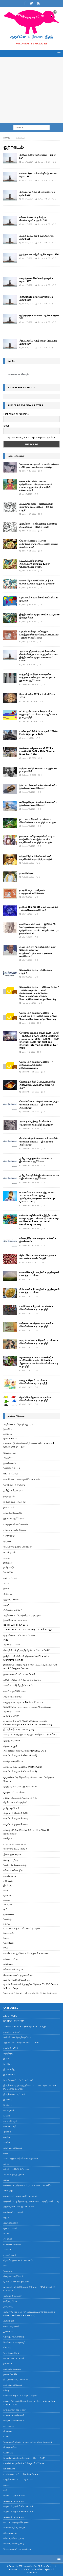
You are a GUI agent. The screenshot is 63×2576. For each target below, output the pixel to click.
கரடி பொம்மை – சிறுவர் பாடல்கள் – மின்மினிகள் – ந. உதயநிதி (38, 1342)
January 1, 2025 (28, 664)
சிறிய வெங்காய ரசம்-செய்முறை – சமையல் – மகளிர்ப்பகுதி (37, 1257)
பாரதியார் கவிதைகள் (14, 1529)
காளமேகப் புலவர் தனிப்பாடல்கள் (21, 1479)
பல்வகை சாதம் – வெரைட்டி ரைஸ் (21, 1928)
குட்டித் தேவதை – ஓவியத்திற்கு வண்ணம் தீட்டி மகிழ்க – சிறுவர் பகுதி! (36, 506)
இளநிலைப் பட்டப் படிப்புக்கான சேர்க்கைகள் (27, 1706)
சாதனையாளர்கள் (12, 1696)
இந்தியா (7, 1562)
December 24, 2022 (30, 1128)
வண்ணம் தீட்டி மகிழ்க (15, 1848)
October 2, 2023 (29, 775)
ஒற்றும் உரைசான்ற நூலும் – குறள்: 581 (37, 156)
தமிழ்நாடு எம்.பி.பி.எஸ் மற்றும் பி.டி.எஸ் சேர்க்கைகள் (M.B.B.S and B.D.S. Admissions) (27, 1722)
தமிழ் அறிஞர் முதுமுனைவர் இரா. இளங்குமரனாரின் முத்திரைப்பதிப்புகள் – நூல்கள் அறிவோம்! (37, 951)
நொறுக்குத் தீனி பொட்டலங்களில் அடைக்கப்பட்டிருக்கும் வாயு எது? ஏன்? (37, 1084)
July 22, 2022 (27, 1313)
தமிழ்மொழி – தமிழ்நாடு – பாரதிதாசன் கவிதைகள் (33, 891)
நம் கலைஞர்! (26, 872)
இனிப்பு (7, 1885)
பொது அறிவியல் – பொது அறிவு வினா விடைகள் (30, 1992)
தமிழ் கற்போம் (11, 1808)
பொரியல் (8, 1942)
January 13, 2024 (29, 758)
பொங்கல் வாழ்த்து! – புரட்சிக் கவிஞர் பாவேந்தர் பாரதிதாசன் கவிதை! (39, 465)
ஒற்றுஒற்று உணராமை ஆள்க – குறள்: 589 (39, 317)
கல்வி (6, 1605)
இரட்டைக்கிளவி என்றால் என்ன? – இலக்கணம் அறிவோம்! (38, 786)
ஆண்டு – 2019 (11, 1644)
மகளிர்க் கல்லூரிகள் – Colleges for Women (26, 1953)
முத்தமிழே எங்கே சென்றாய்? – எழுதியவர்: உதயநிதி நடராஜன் (36, 857)
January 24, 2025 (29, 514)
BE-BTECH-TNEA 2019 (15, 1624)
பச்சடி (6, 1923)
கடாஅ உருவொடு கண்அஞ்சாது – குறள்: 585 (37, 237)
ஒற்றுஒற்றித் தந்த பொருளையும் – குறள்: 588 (37, 298)
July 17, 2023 (27, 914)
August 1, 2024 (28, 738)
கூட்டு (6, 1899)
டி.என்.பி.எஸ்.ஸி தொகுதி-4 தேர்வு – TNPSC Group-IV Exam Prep (30, 1986)
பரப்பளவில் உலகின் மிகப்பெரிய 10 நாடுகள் (38, 599)
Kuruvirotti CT (44, 162)
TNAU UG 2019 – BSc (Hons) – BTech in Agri (27, 1629)
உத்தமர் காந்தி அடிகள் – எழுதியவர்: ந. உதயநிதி (38, 769)
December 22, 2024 (30, 684)
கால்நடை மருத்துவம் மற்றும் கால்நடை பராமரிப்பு (29, 1734)
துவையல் (8, 1914)
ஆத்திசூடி (8, 1457)
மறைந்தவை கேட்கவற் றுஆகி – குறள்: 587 (36, 280)
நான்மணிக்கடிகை (12, 1512)
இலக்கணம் (9, 1463)
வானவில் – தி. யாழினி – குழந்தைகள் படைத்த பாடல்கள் (39, 1274)
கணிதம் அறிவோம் (13, 1761)
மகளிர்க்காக (9, 1876)
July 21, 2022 (27, 1330)
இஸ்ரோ (7, 1428)
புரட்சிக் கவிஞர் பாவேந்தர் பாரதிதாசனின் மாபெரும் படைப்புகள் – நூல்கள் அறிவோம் (39, 634)
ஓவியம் (7, 1593)
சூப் (5, 1909)
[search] (27, 374)
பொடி (6, 1938)
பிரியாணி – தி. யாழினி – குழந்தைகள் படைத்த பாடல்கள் (39, 1291)
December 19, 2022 (30, 1205)
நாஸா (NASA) (10, 1438)
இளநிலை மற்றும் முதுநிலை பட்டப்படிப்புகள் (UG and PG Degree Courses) (30, 1666)
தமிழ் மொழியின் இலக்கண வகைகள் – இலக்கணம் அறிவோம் (39, 1177)
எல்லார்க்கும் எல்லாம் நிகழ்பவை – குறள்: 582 (38, 175)
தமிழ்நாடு (8, 1567)
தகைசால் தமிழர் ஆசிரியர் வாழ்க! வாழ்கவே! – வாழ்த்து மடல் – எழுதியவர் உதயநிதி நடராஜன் (37, 839)
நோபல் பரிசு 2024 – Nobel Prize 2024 (37, 696)
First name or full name (16, 413)
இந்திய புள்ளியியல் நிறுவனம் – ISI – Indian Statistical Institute (26, 1658)
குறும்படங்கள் (10, 1599)
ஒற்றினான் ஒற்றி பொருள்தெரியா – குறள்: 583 (38, 193)
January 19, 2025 (29, 570)
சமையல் (8, 1880)
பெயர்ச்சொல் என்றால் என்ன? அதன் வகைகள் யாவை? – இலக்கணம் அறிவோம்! (39, 1104)
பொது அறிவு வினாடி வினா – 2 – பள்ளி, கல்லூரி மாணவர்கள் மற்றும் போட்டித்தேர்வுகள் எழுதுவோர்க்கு (38, 1015)
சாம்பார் (7, 1904)
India (6, 1639)
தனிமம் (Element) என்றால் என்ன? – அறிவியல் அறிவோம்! (38, 908)
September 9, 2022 (30, 1262)
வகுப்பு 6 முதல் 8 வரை (15, 1824)
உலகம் (7, 1558)
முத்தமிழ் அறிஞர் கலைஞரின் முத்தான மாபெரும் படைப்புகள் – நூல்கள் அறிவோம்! (37, 677)
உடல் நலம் (9, 1552)
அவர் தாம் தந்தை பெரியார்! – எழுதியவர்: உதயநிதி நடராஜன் (36, 1123)
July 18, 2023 (27, 897)
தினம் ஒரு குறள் (12, 1854)
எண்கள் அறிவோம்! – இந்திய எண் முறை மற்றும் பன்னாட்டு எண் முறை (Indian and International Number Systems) (39, 1220)
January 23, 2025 (29, 530)
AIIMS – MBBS (11, 1716)
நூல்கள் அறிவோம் (13, 1518)
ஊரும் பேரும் (10, 1473)
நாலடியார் (8, 1507)
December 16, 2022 (30, 1228)
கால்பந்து (8, 1963)
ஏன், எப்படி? (10, 1577)
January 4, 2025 (28, 641)
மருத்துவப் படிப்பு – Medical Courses (23, 1702)
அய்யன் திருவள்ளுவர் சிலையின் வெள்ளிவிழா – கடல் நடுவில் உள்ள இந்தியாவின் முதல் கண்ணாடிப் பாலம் (38, 656)
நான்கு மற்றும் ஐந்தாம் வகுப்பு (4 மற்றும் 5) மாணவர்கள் (26, 1831)
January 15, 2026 (29, 470)
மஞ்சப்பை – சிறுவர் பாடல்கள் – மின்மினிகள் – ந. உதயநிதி (36, 1325)
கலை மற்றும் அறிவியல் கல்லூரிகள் (22, 1679)
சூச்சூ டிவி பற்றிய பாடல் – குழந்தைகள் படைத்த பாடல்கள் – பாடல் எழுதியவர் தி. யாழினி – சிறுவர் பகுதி (37, 485)
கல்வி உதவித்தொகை (14, 1691)
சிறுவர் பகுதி (10, 1746)
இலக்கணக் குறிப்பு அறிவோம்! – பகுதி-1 (36, 971)
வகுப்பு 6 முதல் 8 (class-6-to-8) (20, 1755)
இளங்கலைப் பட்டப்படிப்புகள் (19, 1674)
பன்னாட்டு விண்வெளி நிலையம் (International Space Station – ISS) (28, 1444)
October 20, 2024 (29, 701)
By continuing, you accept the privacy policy (29, 437)
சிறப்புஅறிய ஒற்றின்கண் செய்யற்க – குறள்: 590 (39, 342)
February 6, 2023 (29, 1003)
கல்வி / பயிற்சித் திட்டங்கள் (18, 1685)
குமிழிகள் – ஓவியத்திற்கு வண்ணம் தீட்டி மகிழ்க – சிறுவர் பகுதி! (38, 525)
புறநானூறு (9, 1535)
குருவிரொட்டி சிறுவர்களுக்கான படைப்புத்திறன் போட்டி (28, 1778)
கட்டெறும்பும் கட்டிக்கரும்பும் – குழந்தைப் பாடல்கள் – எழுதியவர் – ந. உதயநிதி (38, 714)
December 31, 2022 (30, 1071)
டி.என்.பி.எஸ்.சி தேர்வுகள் (17, 1979)
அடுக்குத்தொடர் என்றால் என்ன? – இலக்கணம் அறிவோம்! (38, 803)
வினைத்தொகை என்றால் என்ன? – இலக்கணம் (37, 1240)
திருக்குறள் (9, 1495)
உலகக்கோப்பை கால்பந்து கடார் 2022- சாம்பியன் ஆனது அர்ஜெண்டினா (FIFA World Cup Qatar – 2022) (37, 1197)
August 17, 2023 (28, 846)
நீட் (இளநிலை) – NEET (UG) (18, 1729)
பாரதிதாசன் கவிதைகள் (15, 1524)
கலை (6, 1583)
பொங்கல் (8, 1933)
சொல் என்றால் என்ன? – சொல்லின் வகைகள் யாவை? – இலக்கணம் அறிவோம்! (38, 1141)
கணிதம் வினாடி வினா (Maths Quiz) (22, 1766)
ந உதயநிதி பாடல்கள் (14, 1501)
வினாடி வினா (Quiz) (14, 1969)
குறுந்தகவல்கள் (11, 1740)
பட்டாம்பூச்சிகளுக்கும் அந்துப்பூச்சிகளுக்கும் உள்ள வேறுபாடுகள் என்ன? (34, 563)
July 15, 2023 (27, 937)
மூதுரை (7, 1540)
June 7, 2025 (27, 494)
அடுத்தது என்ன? (12, 1609)
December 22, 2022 (30, 1148)
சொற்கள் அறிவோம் (14, 1484)
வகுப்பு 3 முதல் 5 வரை (15, 1818)
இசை (6, 1588)
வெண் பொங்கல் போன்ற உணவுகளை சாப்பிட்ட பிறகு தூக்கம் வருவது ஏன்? (38, 543)
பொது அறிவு (10, 1860)
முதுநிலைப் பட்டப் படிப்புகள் (19, 1635)
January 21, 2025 (29, 550)
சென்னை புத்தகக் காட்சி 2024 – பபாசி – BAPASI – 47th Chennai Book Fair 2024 (37, 751)
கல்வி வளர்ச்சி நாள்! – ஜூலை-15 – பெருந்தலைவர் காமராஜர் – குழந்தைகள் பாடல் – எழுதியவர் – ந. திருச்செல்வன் (39, 928)
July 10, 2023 (27, 976)
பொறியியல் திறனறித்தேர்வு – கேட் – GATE (26, 1650)
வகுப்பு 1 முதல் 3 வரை (15, 1812)
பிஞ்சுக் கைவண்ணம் (14, 1843)
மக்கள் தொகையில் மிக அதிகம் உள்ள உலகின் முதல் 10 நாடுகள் (36, 582)
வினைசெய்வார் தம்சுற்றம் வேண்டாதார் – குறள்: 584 (33, 219)
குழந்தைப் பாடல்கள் (14, 1792)
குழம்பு (7, 1894)
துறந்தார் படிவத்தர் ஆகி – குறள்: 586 (38, 254)
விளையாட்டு (10, 1959)
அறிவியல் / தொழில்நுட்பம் (18, 1424)
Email (6, 425)
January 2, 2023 (28, 1052)
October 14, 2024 (29, 721)
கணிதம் (7, 1433)
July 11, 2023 (27, 960)
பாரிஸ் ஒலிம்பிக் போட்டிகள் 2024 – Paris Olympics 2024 (38, 733)
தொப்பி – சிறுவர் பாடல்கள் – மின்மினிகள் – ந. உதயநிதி (35, 1399)
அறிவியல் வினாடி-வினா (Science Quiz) (25, 1750)
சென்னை (8, 1571)
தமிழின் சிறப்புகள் (13, 1490)
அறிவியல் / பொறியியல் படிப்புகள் (22, 1615)
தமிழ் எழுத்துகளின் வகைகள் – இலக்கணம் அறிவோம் (35, 1160)
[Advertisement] (31, 90)
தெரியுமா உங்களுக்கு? (15, 1802)
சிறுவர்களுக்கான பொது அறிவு (20, 1797)
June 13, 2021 (27, 162)
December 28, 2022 (30, 1111)
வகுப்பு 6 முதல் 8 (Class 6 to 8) (20, 1771)
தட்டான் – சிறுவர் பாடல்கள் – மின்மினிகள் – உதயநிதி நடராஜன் (37, 820)
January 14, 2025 (29, 621)
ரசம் (5, 1947)
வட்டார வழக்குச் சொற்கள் (17, 1546)
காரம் (6, 1890)
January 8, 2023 (28, 1023)
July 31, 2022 (27, 1279)
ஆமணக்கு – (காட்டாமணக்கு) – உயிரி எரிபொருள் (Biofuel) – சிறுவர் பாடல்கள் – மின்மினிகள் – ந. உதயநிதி (39, 1362)
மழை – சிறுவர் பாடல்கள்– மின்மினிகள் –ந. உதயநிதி (33, 1382)
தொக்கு (7, 1918)
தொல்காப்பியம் (11, 1467)
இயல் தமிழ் (9, 1452)
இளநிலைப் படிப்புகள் (15, 1620)
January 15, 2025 (29, 587)
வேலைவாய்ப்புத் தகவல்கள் (18, 1975)
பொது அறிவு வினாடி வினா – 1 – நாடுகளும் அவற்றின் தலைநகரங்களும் (37, 1064)
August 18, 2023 (28, 826)
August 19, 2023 (28, 792)
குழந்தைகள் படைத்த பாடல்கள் (20, 1786)
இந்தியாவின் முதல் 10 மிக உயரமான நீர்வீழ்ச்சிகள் (39, 616)
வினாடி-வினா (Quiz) (14, 1870)
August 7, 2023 (28, 863)
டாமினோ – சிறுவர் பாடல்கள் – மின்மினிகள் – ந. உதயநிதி (36, 1308)
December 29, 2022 (30, 1091)
